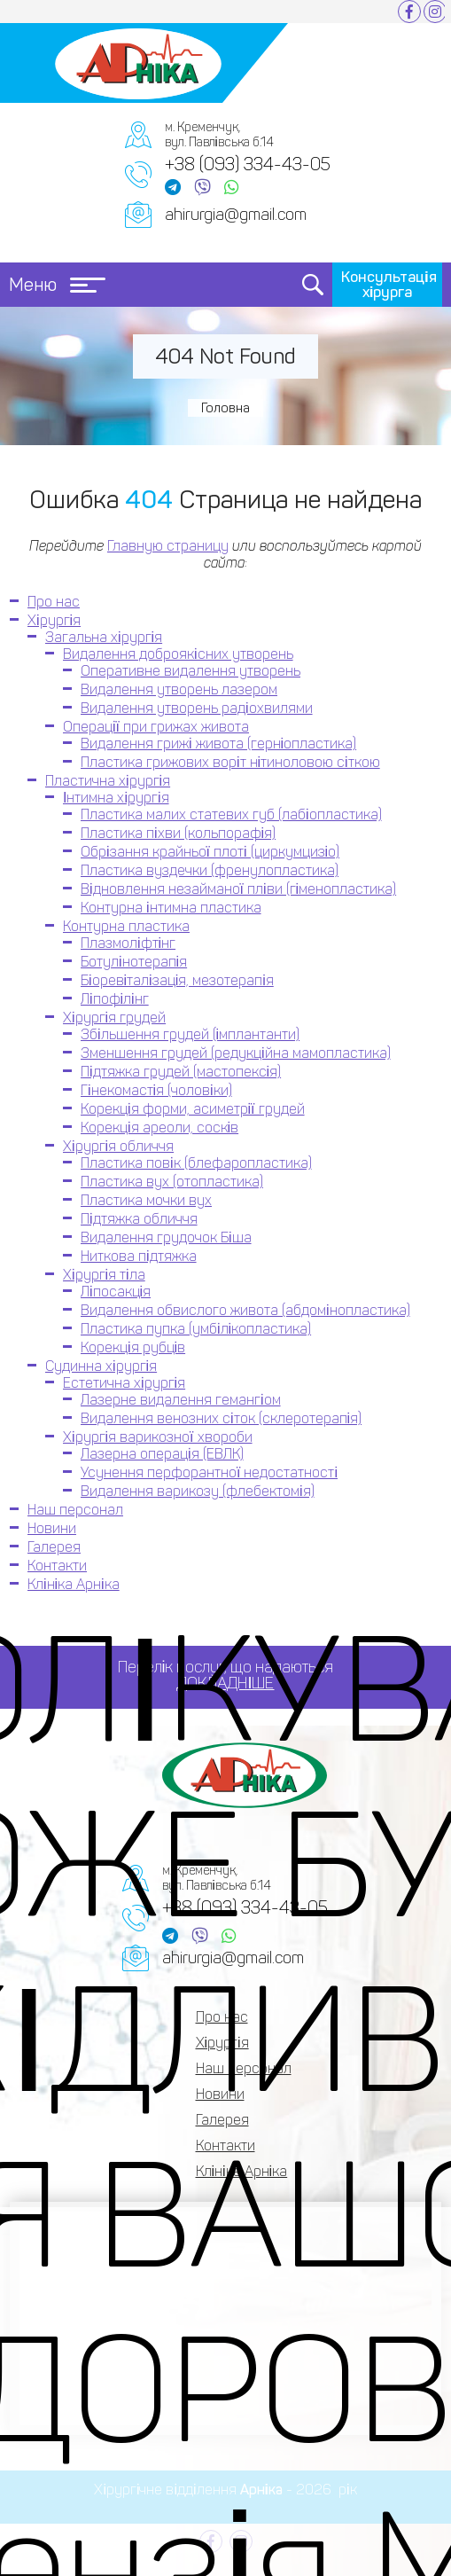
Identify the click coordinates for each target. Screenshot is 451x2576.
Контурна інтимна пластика (171, 907)
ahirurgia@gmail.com (236, 214)
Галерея (54, 1547)
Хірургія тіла (104, 1274)
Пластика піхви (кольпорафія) (178, 833)
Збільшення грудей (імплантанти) (190, 1034)
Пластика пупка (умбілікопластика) (196, 1328)
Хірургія (54, 620)
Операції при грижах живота (156, 726)
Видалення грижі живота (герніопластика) (218, 743)
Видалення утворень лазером (179, 689)
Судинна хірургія (101, 1366)
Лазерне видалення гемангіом (181, 1399)
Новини (51, 1528)
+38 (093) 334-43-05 (247, 164)
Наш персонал (75, 1509)
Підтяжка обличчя (139, 1218)
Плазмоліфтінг (128, 943)
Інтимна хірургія (116, 797)
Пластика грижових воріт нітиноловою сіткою (230, 762)
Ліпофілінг (115, 998)
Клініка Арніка (73, 1584)
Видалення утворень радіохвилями (197, 708)
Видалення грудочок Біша (166, 1237)
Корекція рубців (133, 1347)
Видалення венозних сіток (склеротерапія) (221, 1418)
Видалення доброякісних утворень (178, 654)
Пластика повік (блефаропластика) (196, 1163)
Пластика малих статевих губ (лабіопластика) (231, 814)
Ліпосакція (116, 1291)
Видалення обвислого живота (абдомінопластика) (245, 1310)
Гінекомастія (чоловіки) (156, 1090)
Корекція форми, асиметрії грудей (193, 1108)
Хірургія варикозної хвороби (158, 1437)
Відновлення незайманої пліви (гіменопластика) (238, 889)
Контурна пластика (126, 926)
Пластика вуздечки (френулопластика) (209, 870)
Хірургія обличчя (118, 1146)
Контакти (57, 1565)
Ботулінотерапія (134, 961)
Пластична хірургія (107, 780)
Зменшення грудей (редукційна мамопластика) (236, 1053)
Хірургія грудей (114, 1017)
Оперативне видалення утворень (190, 670)
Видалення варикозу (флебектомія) (198, 1491)
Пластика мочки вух (146, 1200)
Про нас (53, 601)
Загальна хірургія (103, 637)
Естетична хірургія (124, 1382)
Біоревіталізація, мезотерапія (177, 980)
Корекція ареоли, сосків (159, 1127)
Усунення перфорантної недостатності (209, 1472)
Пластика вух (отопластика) (172, 1181)
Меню (57, 284)
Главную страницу (168, 545)
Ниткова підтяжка (139, 1256)
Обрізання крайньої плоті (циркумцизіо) (210, 851)
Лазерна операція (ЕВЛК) (162, 1453)
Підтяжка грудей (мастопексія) (181, 1071)
